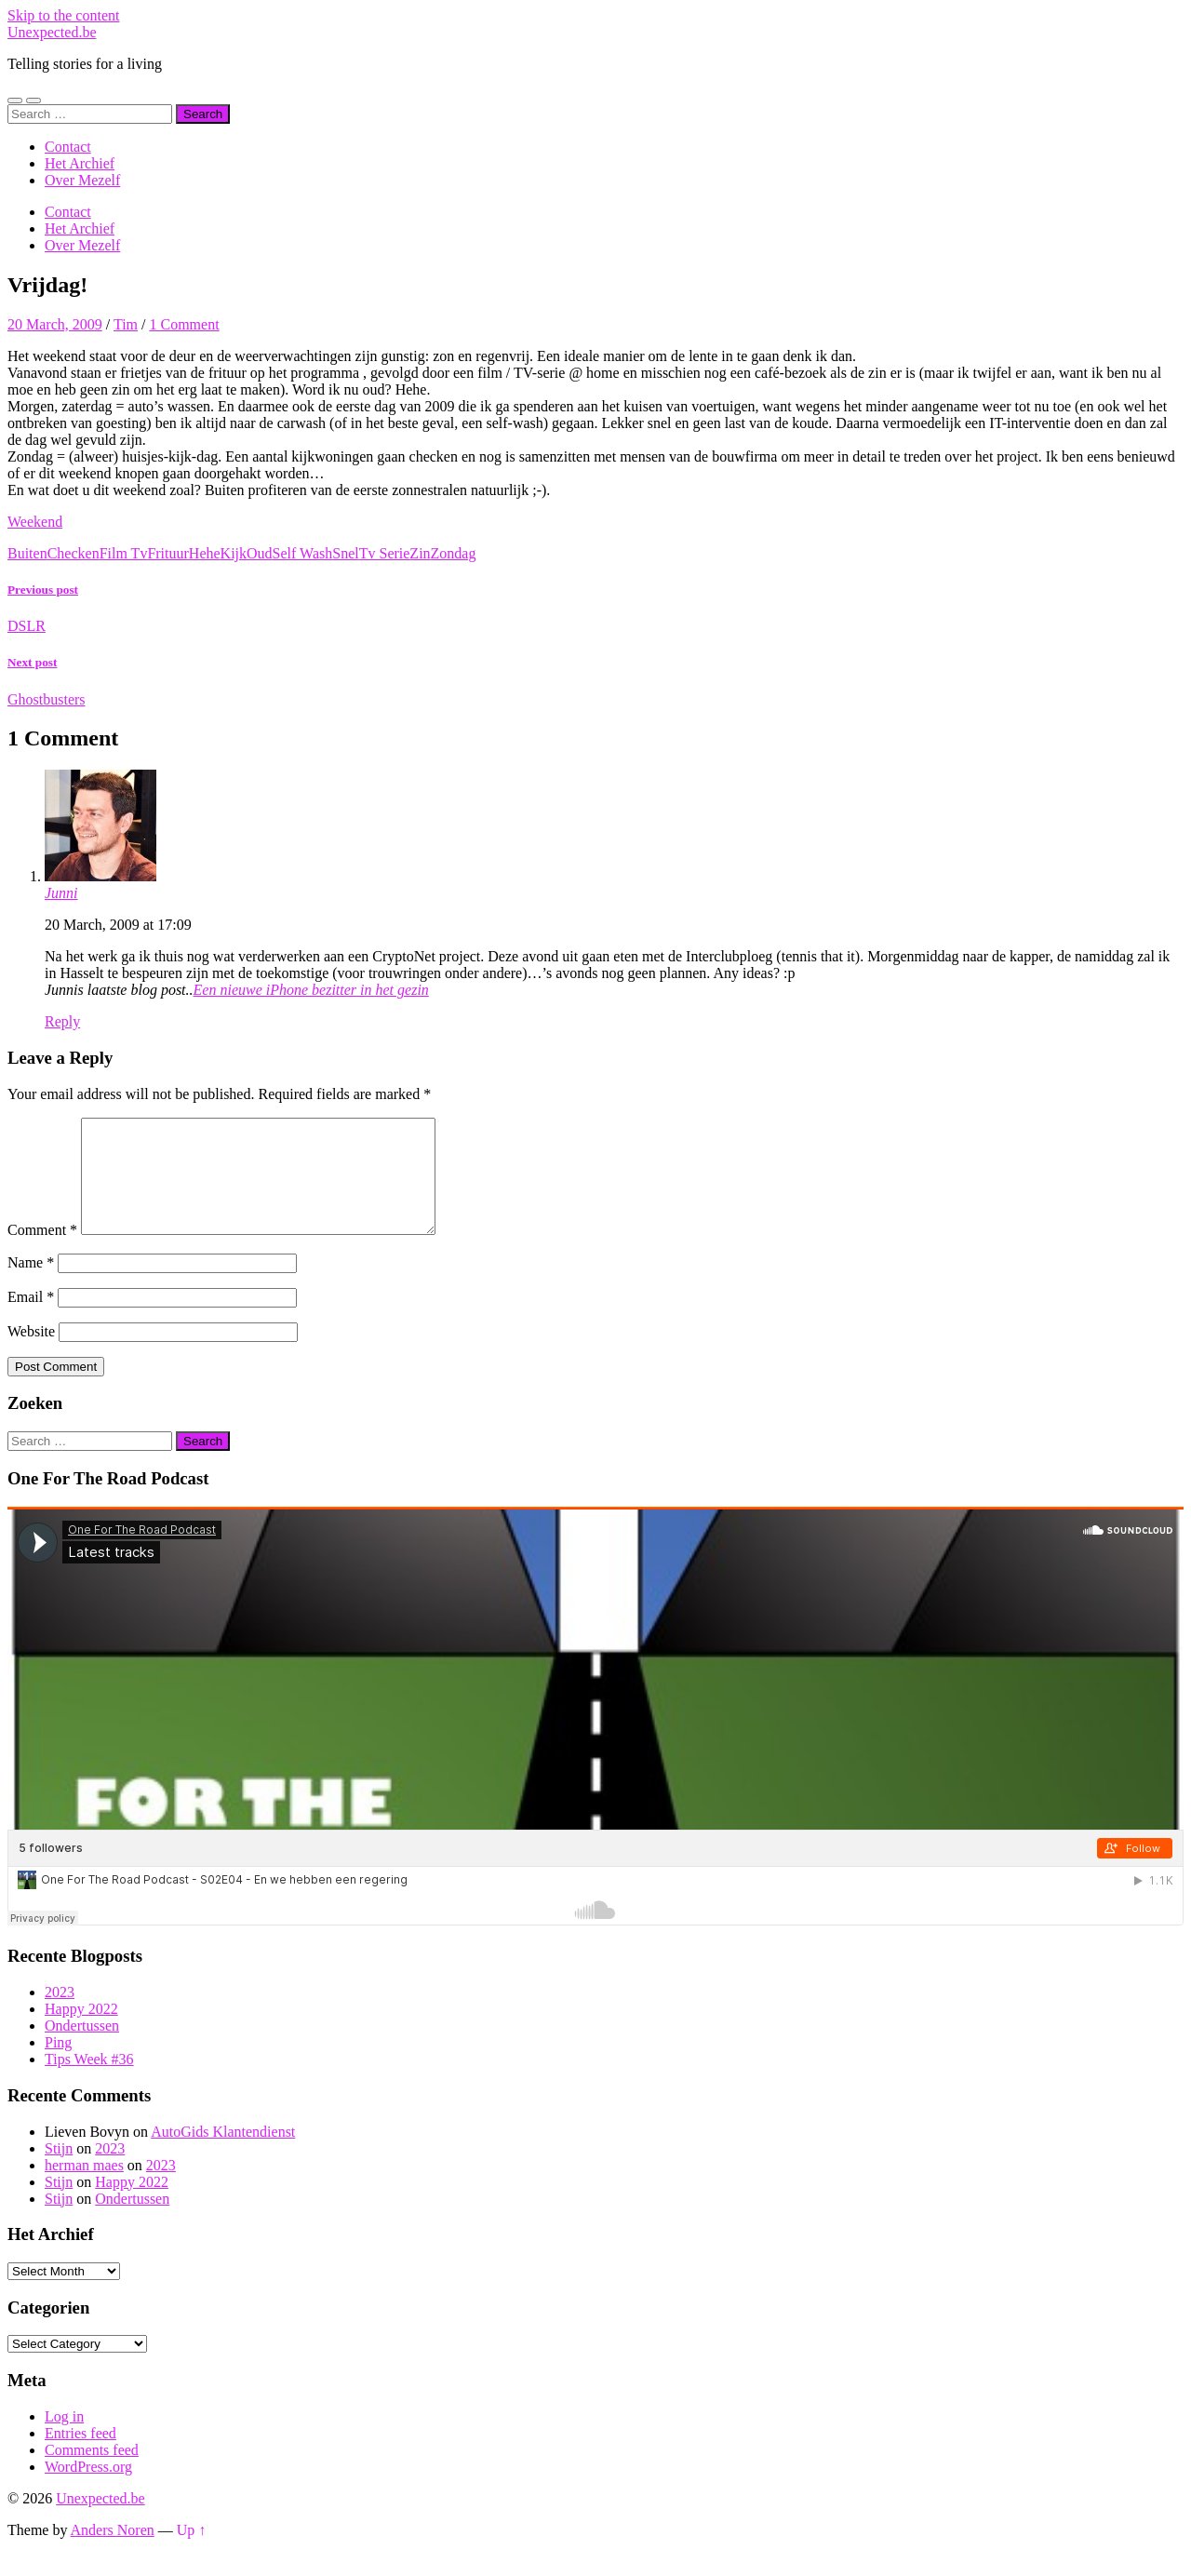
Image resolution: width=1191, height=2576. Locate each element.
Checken (73, 553)
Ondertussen (82, 2048)
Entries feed (80, 2455)
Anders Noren (112, 2552)
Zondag (453, 553)
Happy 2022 (81, 2031)
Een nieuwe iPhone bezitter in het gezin (311, 990)
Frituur (167, 553)
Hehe (205, 553)
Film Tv (124, 553)
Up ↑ (192, 2552)
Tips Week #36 (89, 2081)
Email (30, 1319)
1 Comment (184, 324)
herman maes (84, 2187)
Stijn (59, 2171)
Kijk (234, 553)
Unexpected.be (52, 32)
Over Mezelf (82, 180)
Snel (345, 553)
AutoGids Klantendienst (223, 2154)
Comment (42, 1252)
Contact (68, 146)
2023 (59, 2014)
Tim (126, 324)
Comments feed (92, 2472)
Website (31, 1354)
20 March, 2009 (54, 324)
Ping (58, 2065)
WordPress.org (88, 2489)
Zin (419, 553)
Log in (64, 2439)
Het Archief (79, 163)
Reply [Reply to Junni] (62, 1021)
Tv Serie (384, 553)
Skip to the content (63, 15)
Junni (61, 893)
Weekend (34, 522)
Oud (260, 553)
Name (30, 1285)
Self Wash (303, 553)
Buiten (27, 553)
